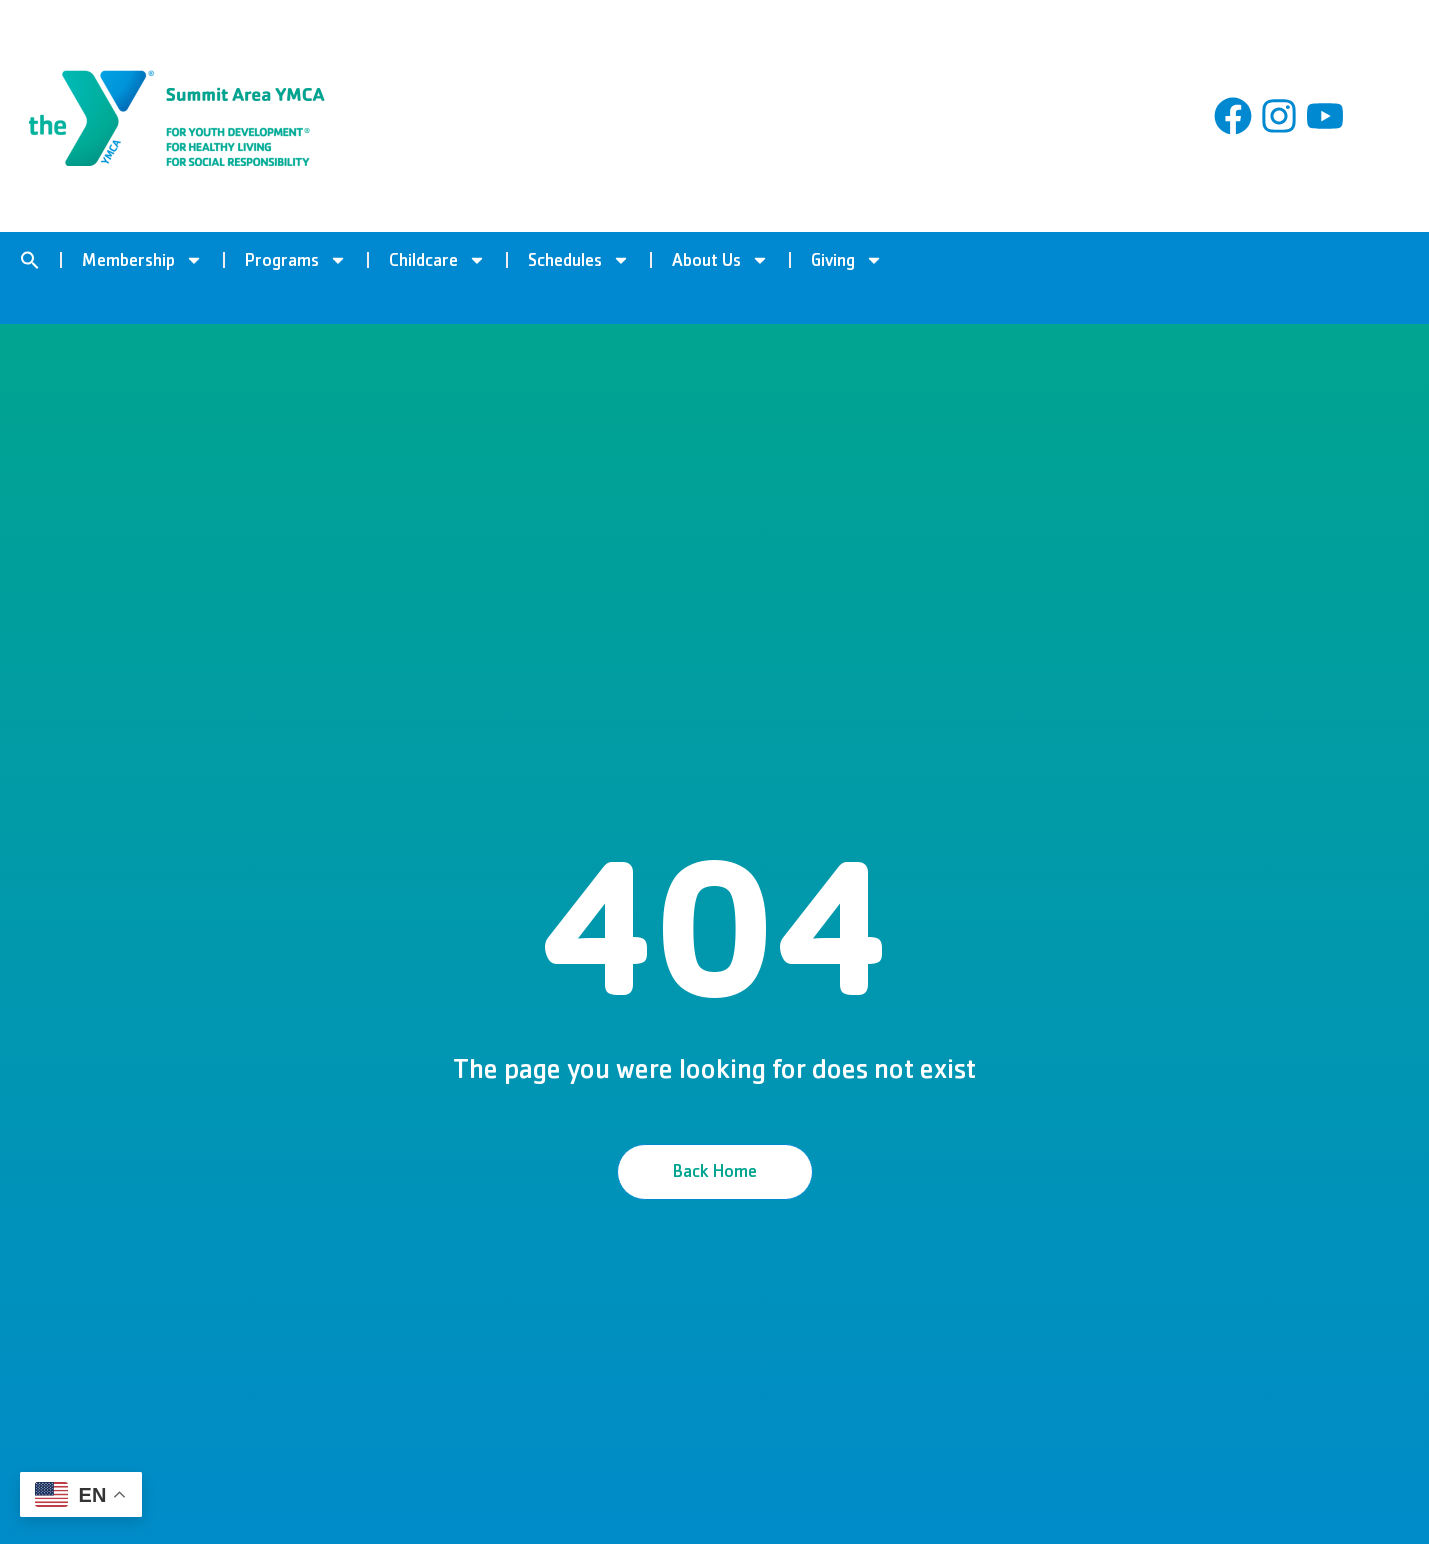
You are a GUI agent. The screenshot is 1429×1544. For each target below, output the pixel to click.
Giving (847, 260)
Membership (142, 260)
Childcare (437, 260)
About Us (720, 260)
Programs (296, 260)
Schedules (579, 260)
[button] (30, 260)
